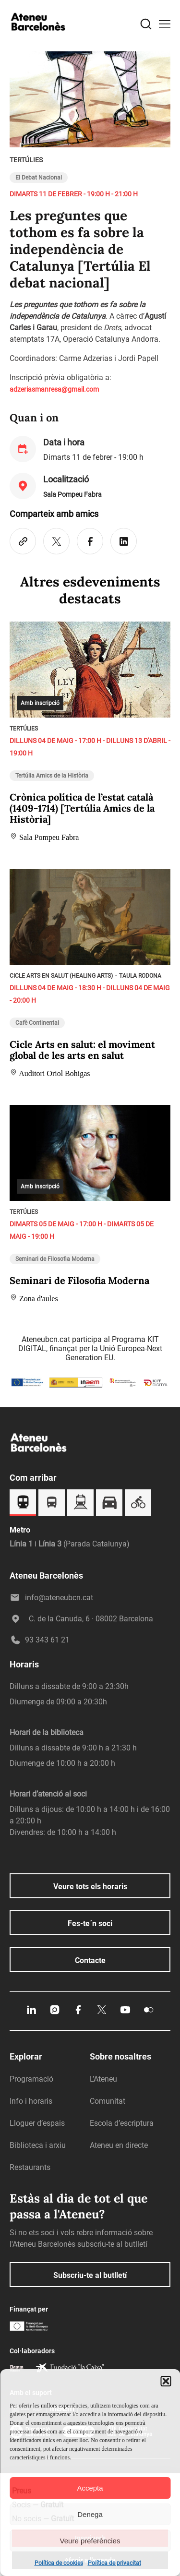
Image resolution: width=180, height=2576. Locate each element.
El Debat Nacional (38, 177)
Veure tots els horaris (90, 1886)
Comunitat (107, 2101)
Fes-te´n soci (90, 1923)
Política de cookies (59, 2563)
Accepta (90, 2488)
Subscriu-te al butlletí (90, 2275)
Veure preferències (90, 2541)
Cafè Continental (37, 1022)
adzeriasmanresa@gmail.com (54, 389)
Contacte (90, 1960)
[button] (165, 2381)
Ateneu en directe (119, 2145)
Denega (90, 2514)
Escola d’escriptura (122, 2123)
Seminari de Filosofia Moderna (55, 1259)
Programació (31, 2079)
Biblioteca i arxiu (38, 2145)
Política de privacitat (114, 2563)
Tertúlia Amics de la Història (51, 775)
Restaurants (30, 2167)
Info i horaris (31, 2101)
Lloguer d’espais (37, 2123)
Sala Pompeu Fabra (72, 494)
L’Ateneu (103, 2079)
